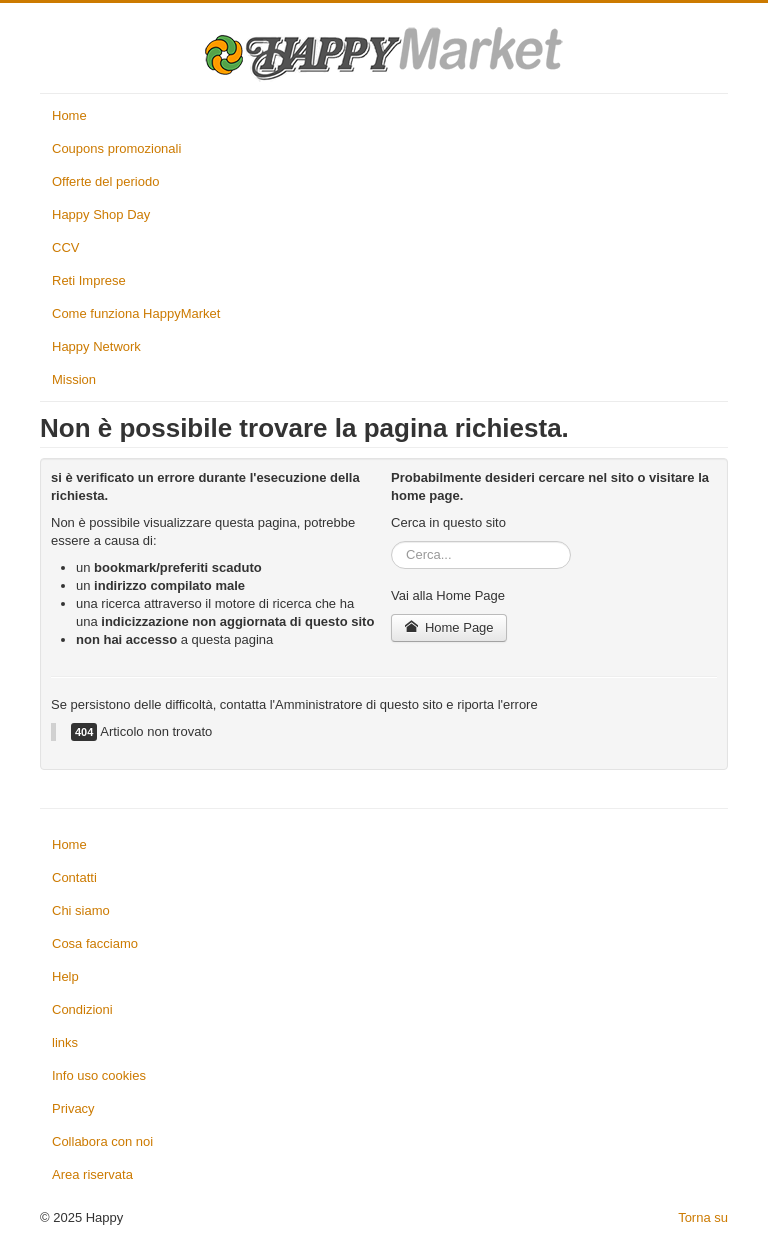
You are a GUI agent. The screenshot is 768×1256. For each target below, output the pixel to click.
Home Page (449, 627)
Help (65, 976)
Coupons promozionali (116, 148)
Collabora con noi (102, 1141)
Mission (74, 379)
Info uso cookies (99, 1075)
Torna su (703, 1217)
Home (69, 115)
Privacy (73, 1108)
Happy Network (96, 346)
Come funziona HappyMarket (136, 313)
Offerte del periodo (105, 181)
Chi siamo (81, 910)
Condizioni (82, 1009)
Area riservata (92, 1174)
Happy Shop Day (101, 214)
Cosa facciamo (95, 943)
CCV (65, 247)
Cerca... (391, 541)
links (65, 1042)
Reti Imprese (89, 280)
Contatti (74, 877)
